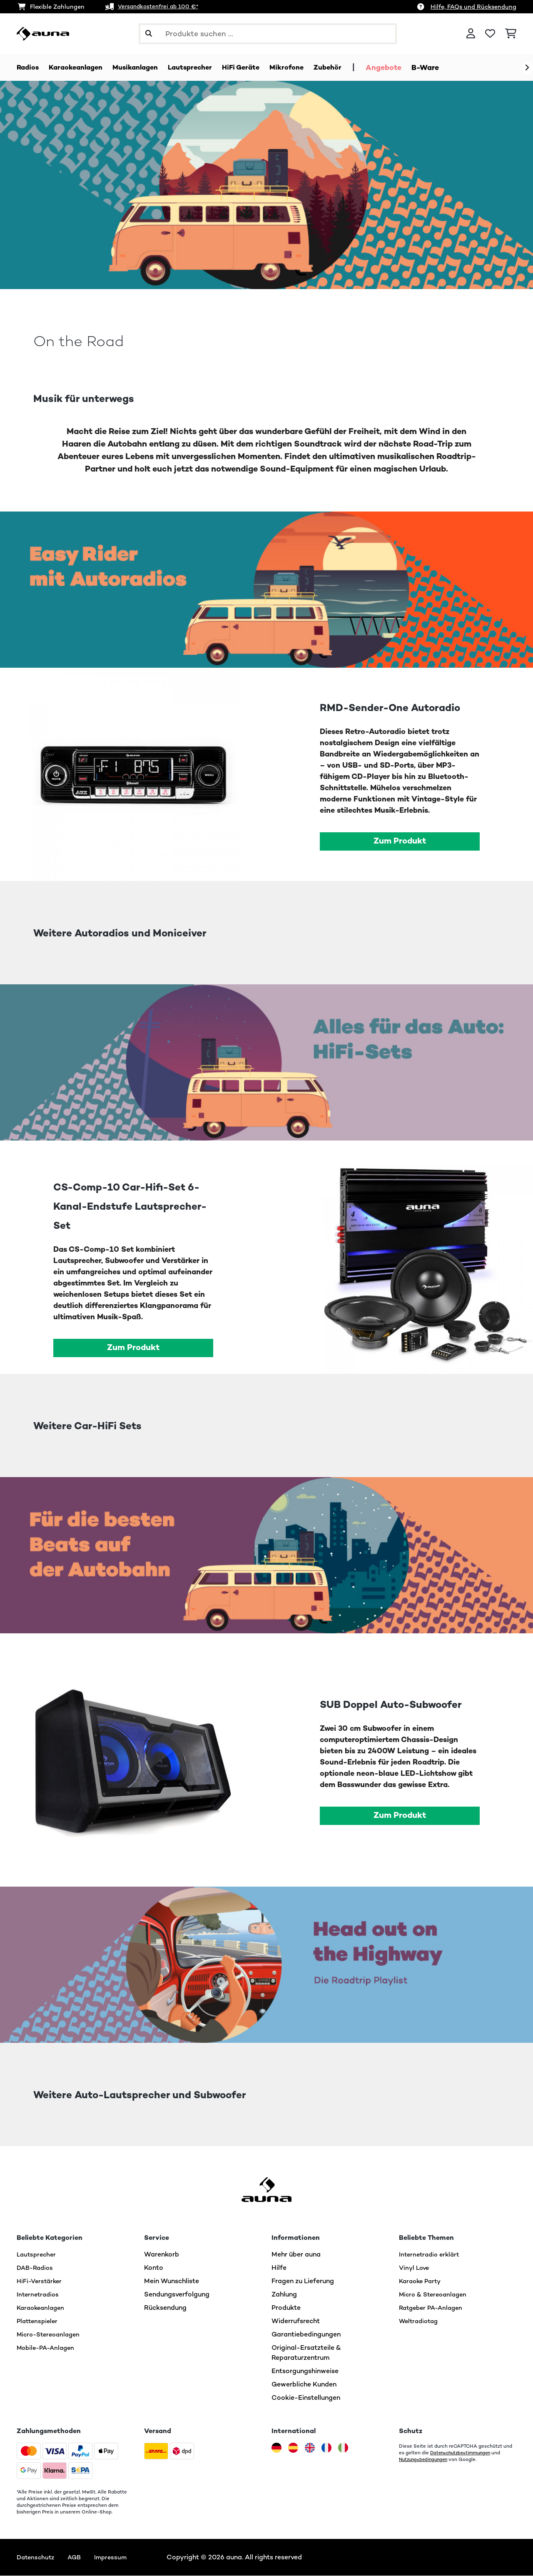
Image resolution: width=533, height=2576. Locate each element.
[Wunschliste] (490, 33)
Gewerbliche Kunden (303, 2384)
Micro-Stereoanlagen (51, 2334)
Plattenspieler (39, 2321)
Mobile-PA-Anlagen (48, 2348)
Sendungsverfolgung (176, 2294)
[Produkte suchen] (268, 33)
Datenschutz (37, 2557)
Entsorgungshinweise (305, 2371)
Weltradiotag (420, 2321)
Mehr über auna (296, 2254)
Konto (153, 2268)
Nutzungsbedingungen (425, 2460)
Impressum (115, 2557)
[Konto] (470, 33)
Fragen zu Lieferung (302, 2281)
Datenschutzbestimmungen (463, 2453)
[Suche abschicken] (148, 34)
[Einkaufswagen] (510, 33)
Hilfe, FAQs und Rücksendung (473, 6)
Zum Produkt (400, 841)
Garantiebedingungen (306, 2334)
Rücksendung (165, 2308)
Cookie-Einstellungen (305, 2398)
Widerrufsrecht (295, 2321)
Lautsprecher (38, 2254)
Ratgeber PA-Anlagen (433, 2308)
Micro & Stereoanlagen (435, 2294)
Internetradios (39, 2294)
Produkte (286, 2308)
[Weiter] (527, 68)
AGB (77, 2557)
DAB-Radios (36, 2268)
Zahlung (284, 2294)
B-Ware (449, 67)
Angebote (408, 67)
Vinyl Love (415, 2268)
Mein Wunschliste (171, 2281)
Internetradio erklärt (431, 2254)
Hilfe (278, 2268)
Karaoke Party (422, 2281)
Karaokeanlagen (42, 2308)
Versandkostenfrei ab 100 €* (160, 6)
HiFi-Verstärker (41, 2281)
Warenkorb (161, 2254)
